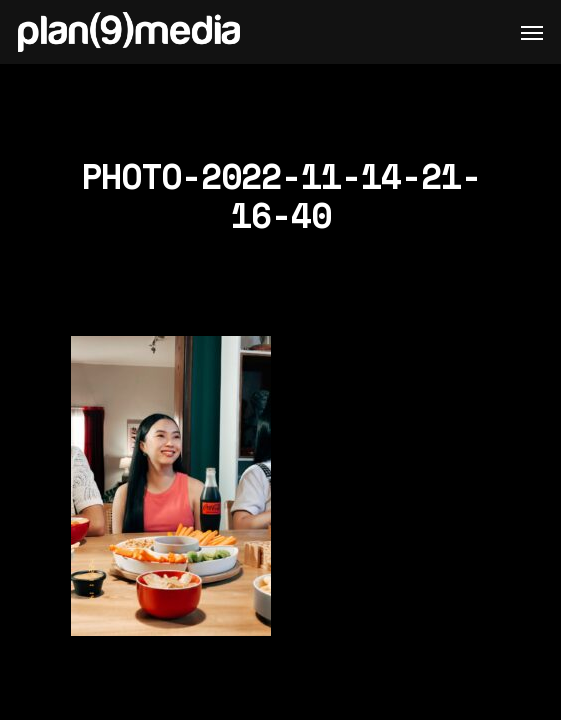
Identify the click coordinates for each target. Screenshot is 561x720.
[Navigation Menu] (532, 32)
